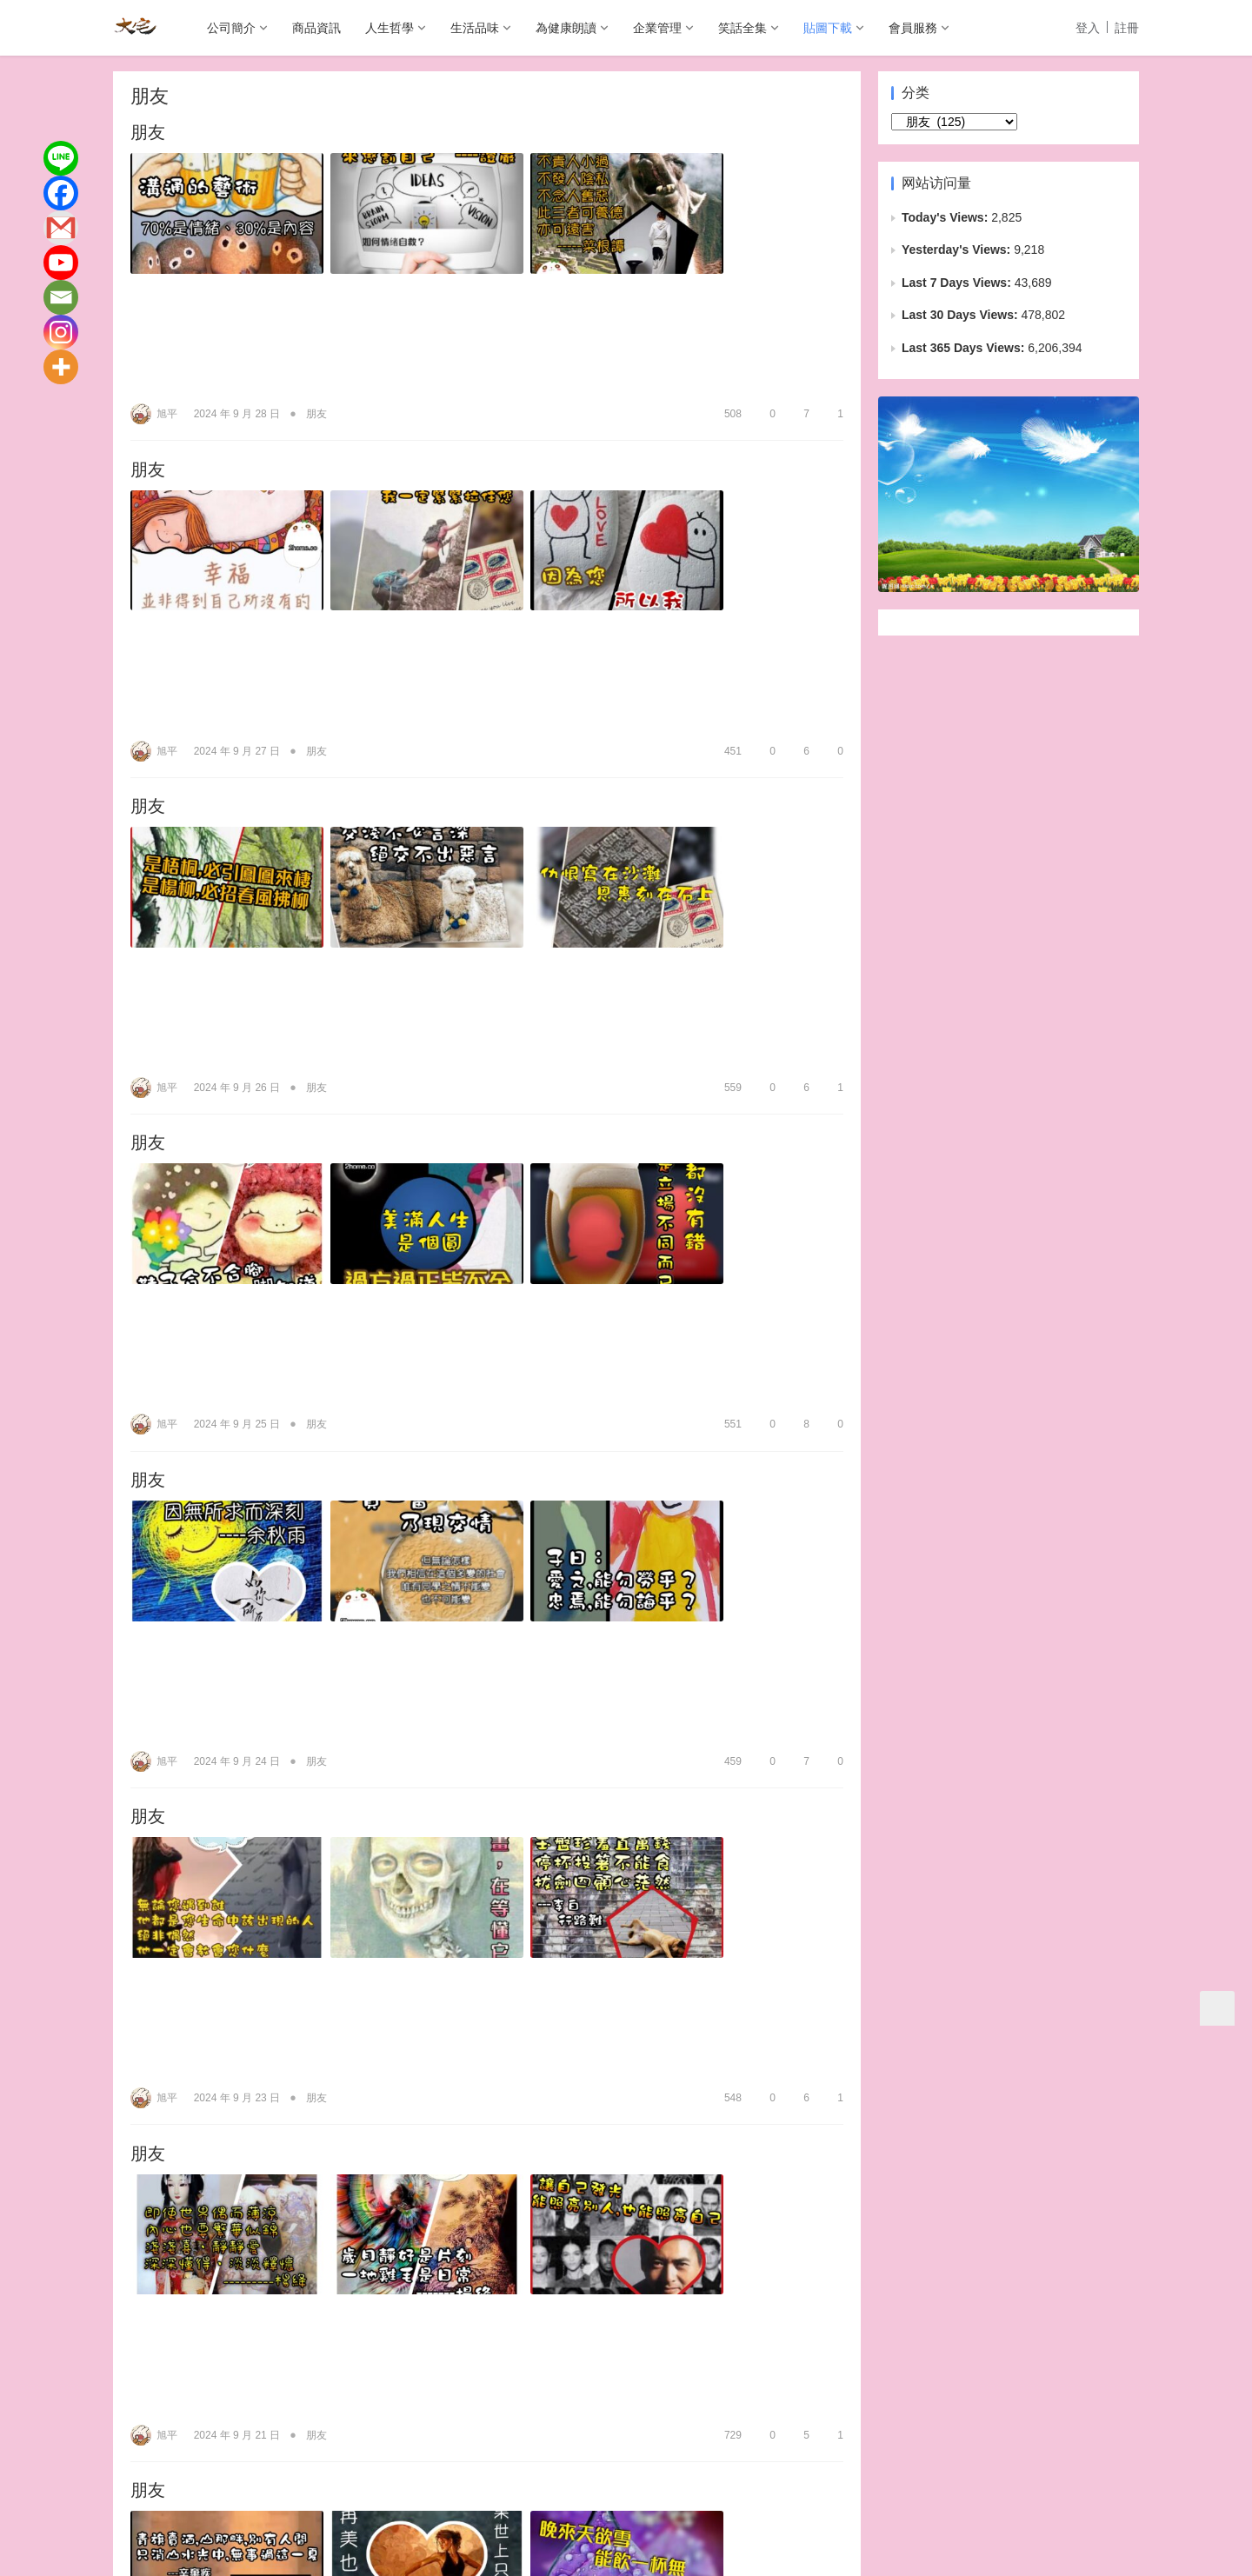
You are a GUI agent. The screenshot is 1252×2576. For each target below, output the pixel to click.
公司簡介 (231, 28)
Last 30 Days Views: (961, 315)
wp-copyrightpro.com (681, 2550)
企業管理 (657, 28)
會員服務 (913, 28)
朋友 (147, 133)
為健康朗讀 (566, 28)
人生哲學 (389, 28)
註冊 (1127, 28)
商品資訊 (316, 28)
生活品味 (474, 28)
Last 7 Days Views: (958, 283)
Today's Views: (946, 217)
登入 (1088, 28)
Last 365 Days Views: (965, 348)
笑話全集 (742, 28)
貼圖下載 (827, 28)
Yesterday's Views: (958, 249)
